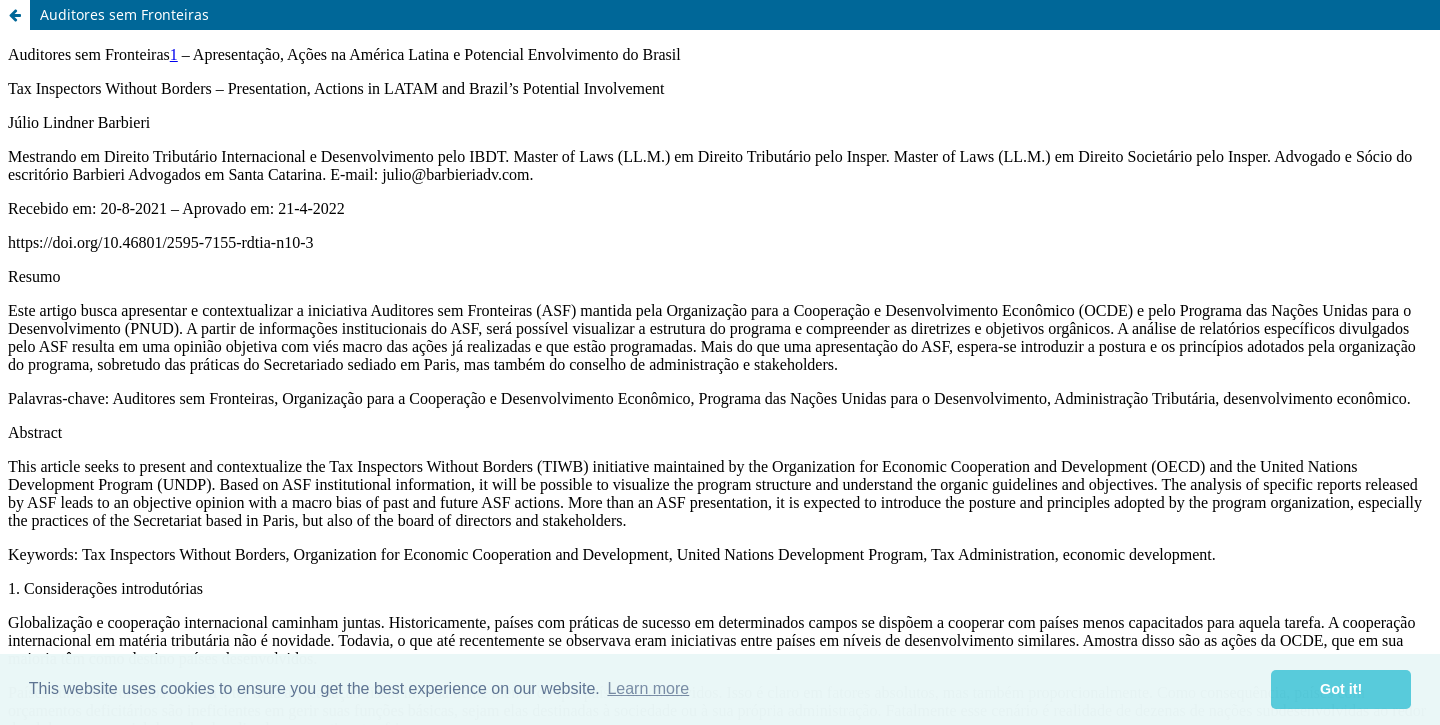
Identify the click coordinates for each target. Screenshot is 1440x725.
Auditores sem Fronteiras (124, 14)
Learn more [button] (648, 688)
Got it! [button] (1341, 689)
